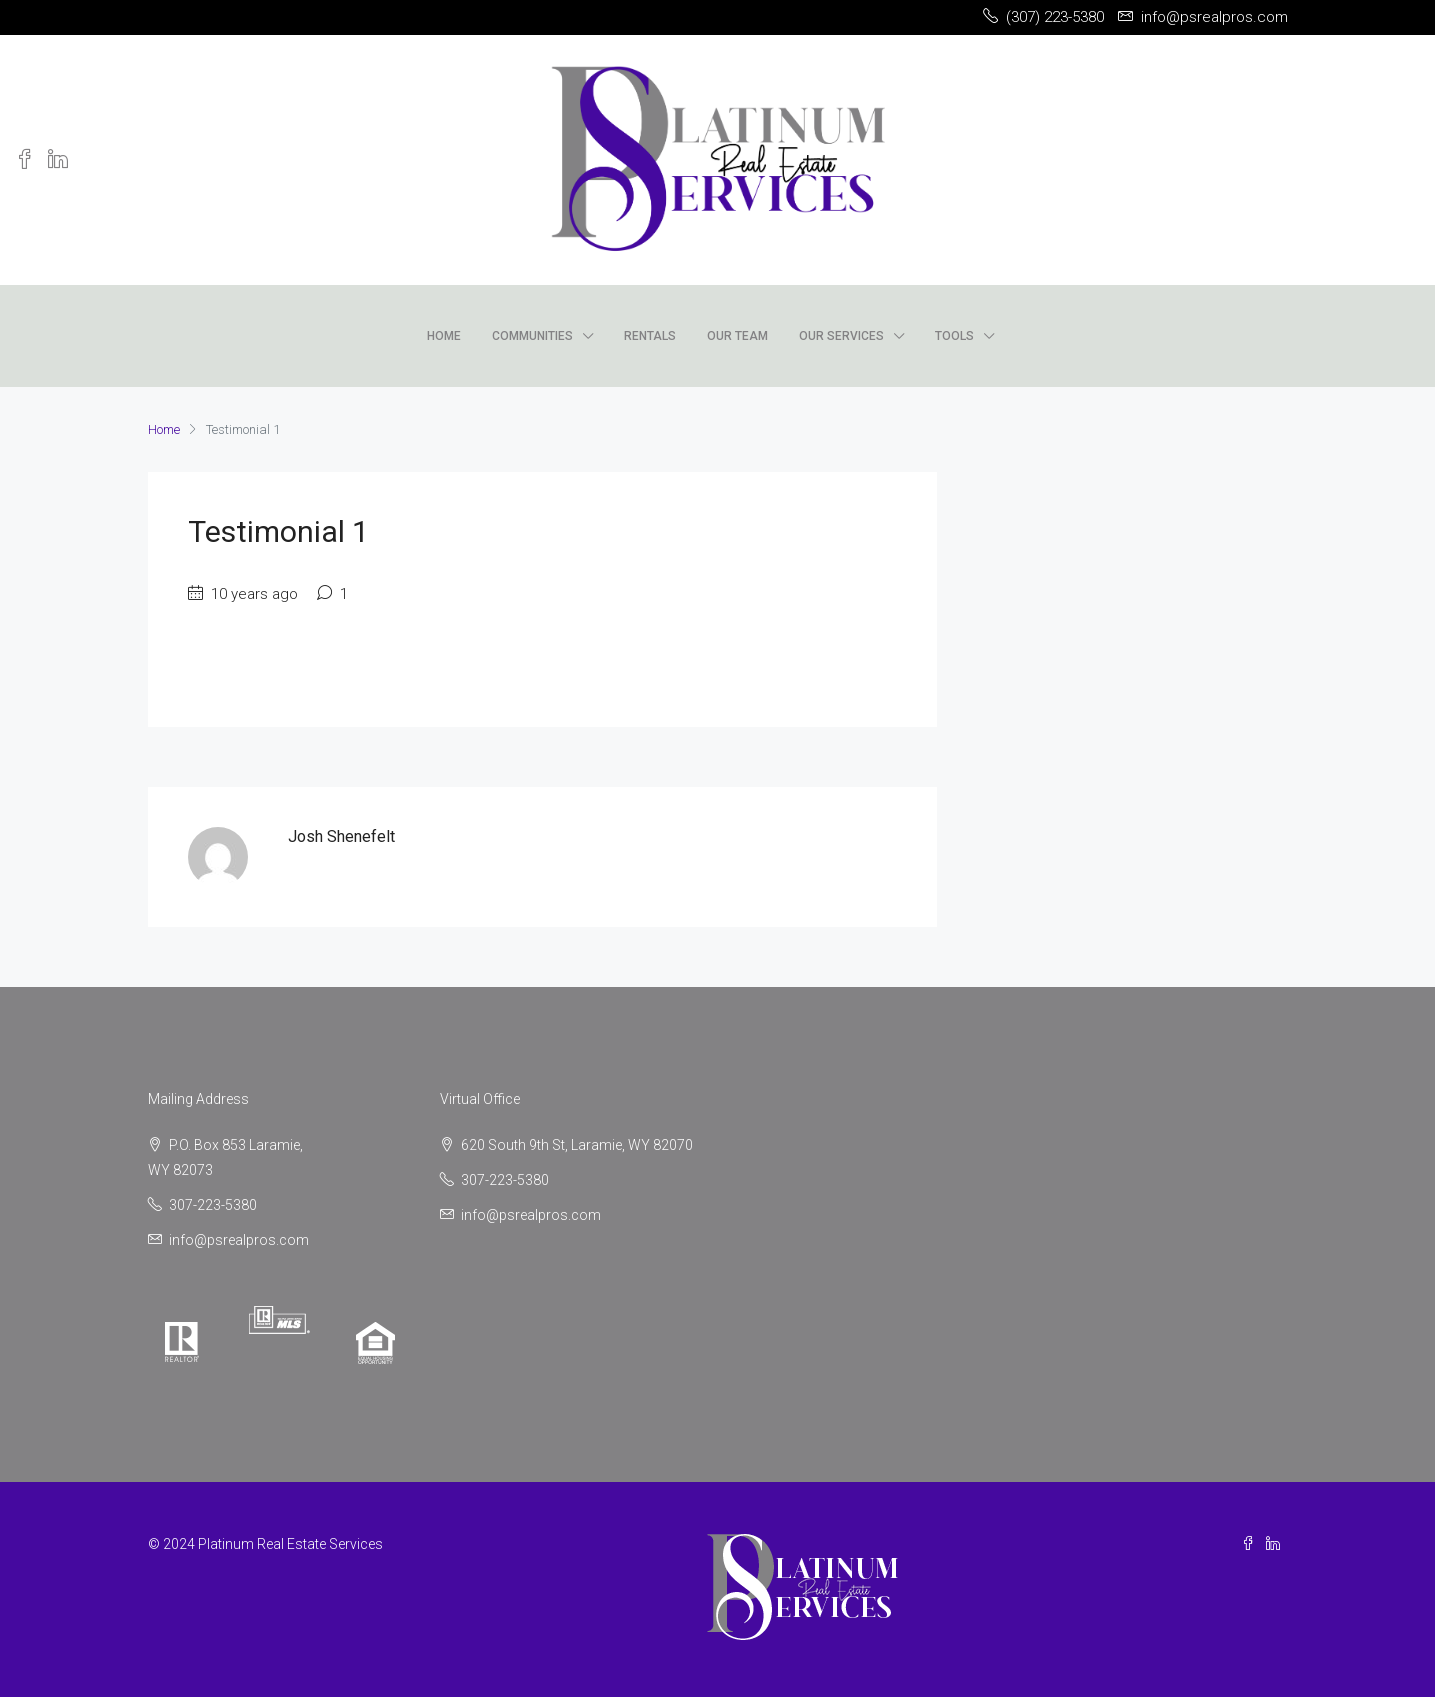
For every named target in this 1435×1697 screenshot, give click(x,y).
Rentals (650, 336)
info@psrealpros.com (239, 1240)
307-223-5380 (213, 1205)
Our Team (737, 336)
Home (444, 336)
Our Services (841, 336)
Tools (954, 336)
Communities (532, 336)
